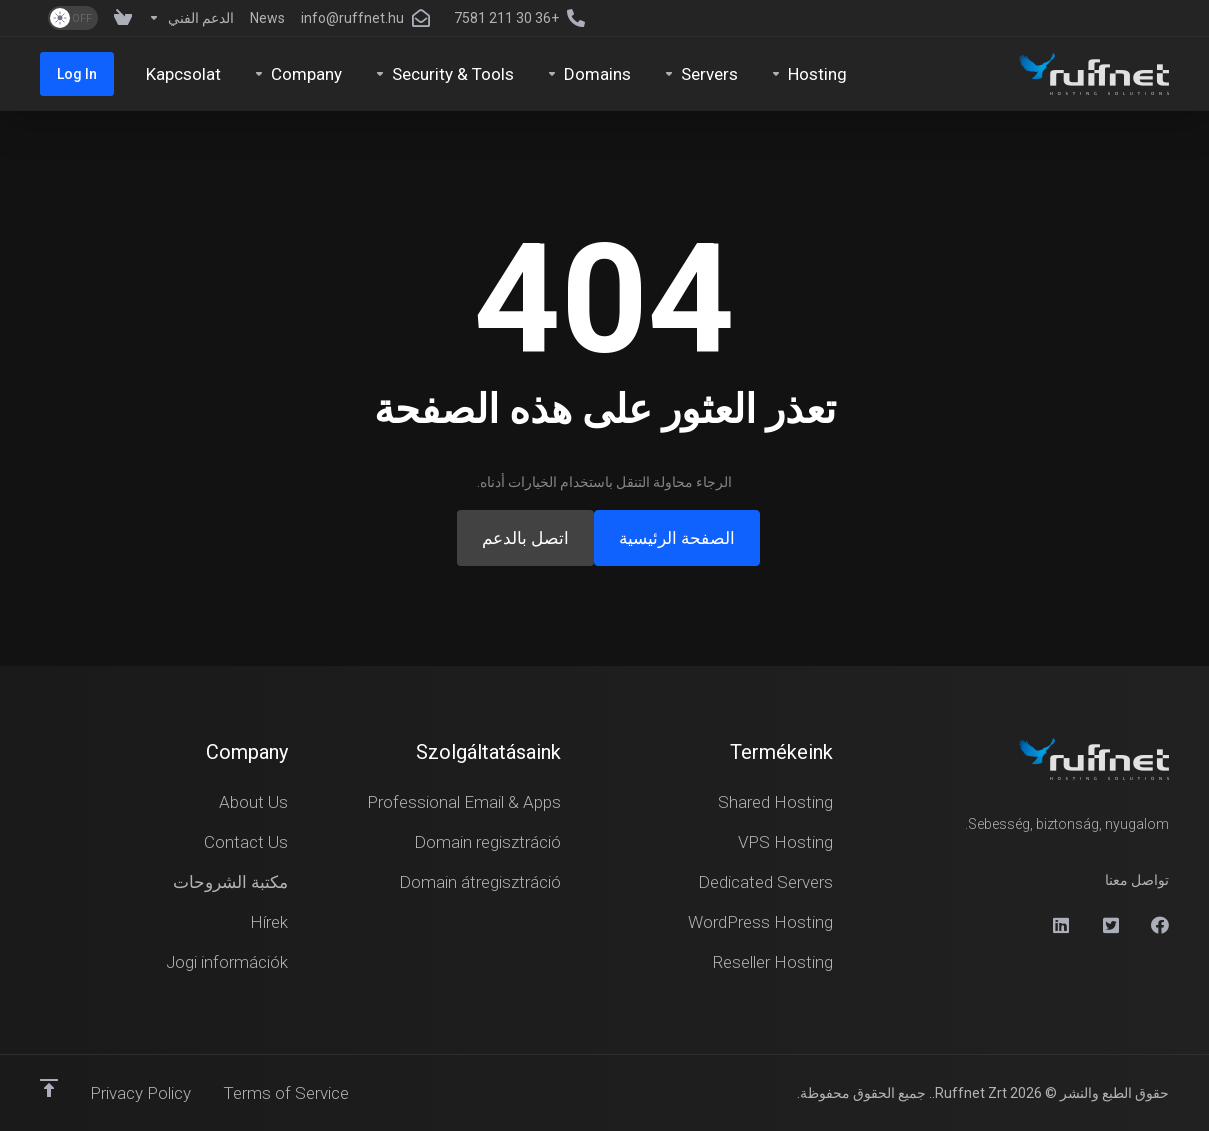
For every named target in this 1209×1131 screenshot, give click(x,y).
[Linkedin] (1060, 925)
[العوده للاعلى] (49, 1088)
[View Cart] (119, 18)
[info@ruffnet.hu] (369, 18)
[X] (1110, 925)
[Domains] (588, 74)
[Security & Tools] (444, 74)
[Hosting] (808, 74)
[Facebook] (1160, 925)
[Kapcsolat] (183, 74)
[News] (267, 18)
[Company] (297, 74)
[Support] (191, 18)
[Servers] (700, 74)
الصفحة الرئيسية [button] (677, 538)
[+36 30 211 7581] (523, 18)
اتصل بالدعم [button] (525, 538)
